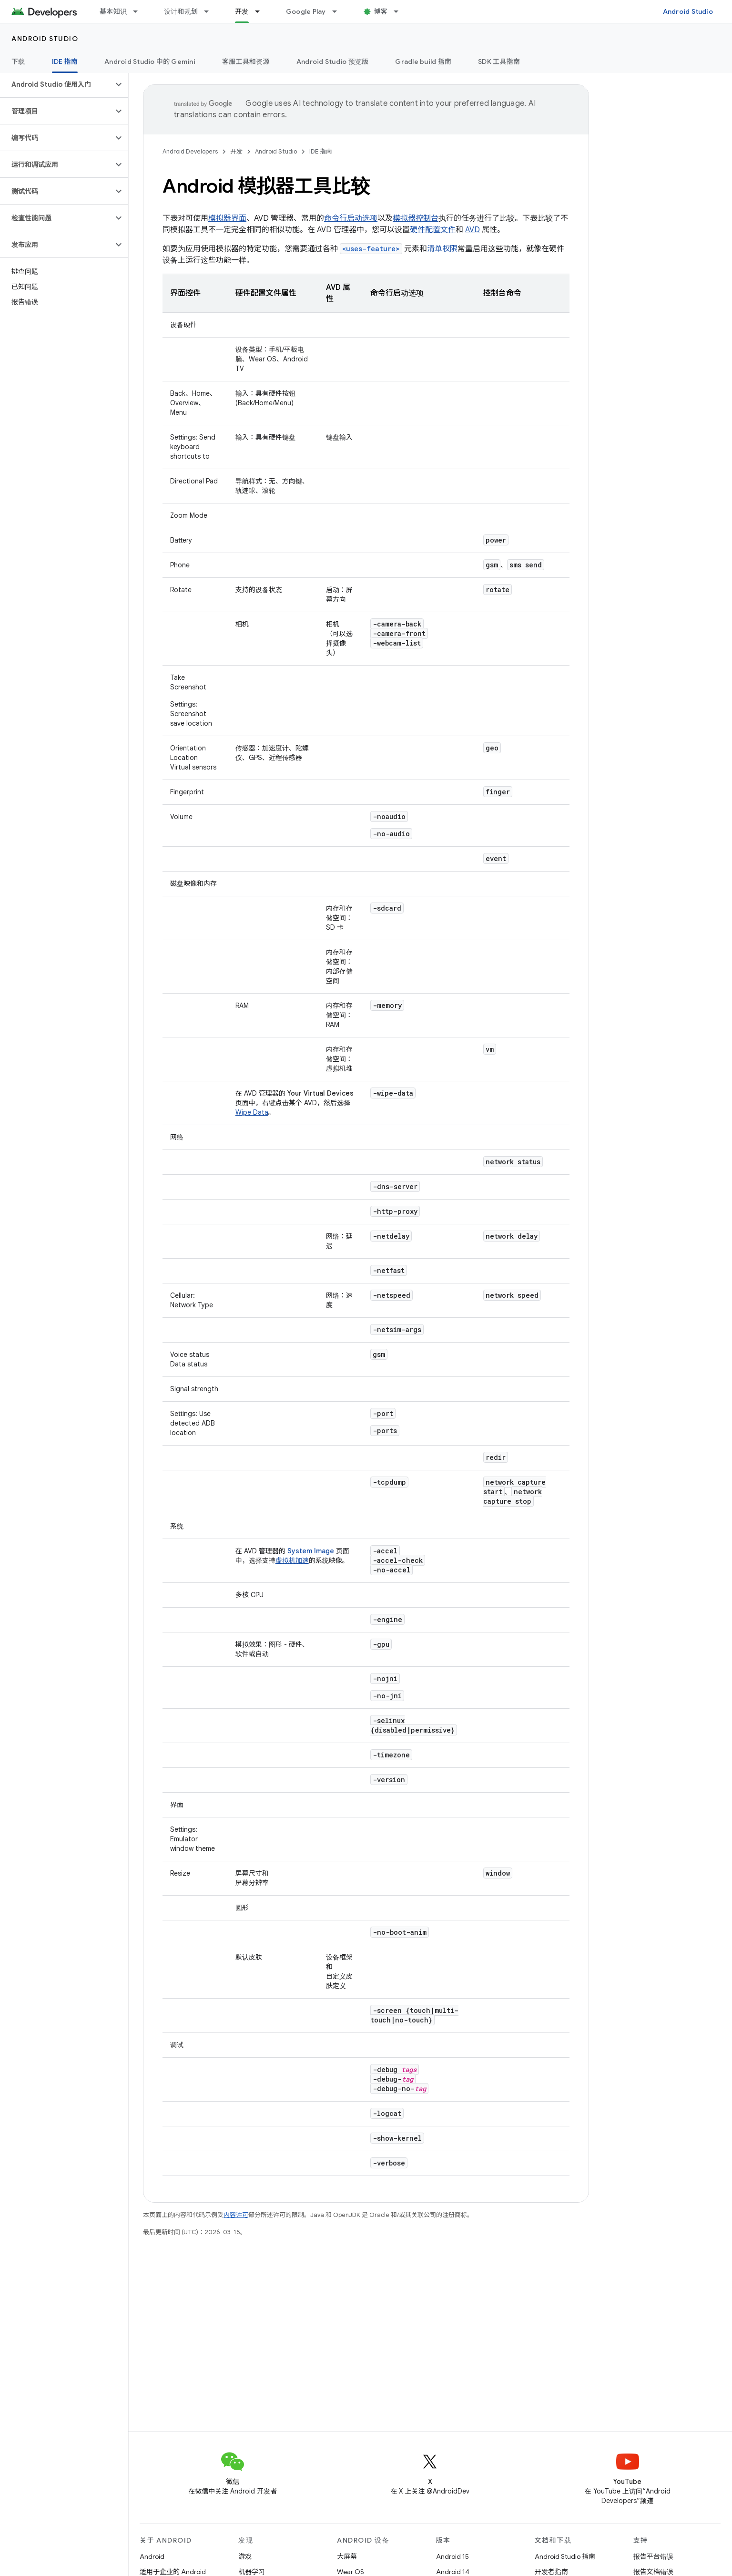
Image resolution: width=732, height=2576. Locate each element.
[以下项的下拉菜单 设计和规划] (211, 11)
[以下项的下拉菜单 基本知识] (139, 11)
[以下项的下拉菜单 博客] (400, 11)
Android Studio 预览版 (332, 61)
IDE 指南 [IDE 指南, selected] (65, 61)
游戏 (245, 2556)
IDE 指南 (320, 151)
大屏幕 (347, 2556)
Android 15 (452, 2556)
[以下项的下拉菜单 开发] (261, 11)
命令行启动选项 (350, 218)
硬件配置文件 (433, 230)
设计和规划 (181, 11)
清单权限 (442, 249)
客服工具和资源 (246, 61)
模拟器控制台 (415, 218)
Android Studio (688, 11)
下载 (18, 61)
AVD (472, 230)
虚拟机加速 (292, 1560)
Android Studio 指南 (565, 2556)
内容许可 (236, 2215)
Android (152, 2556)
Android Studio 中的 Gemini (149, 61)
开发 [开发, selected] (242, 11)
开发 (236, 151)
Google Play (306, 11)
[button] (56, 84)
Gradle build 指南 (423, 61)
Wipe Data (251, 1112)
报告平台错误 (653, 2556)
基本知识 (113, 11)
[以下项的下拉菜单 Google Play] (339, 11)
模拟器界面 (227, 218)
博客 (381, 11)
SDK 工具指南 (499, 61)
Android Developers (190, 151)
